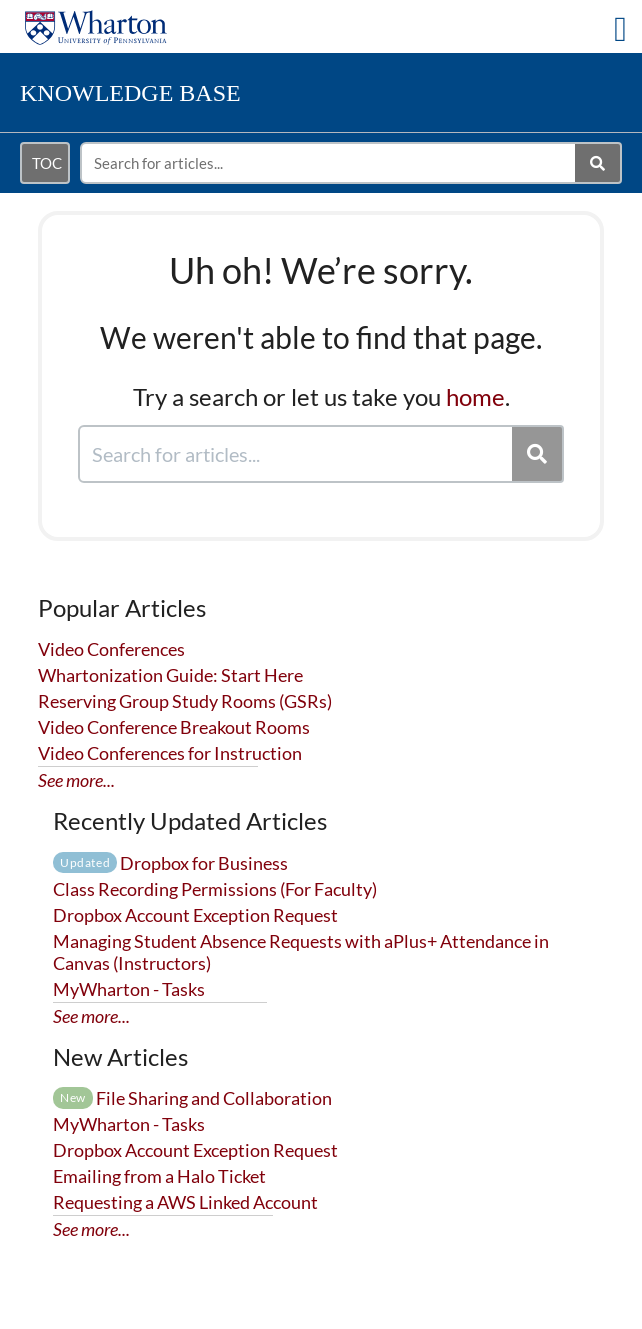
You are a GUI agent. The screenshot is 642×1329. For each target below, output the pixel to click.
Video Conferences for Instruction (170, 753)
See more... (76, 780)
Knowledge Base (130, 93)
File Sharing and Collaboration (192, 1098)
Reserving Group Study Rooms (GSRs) (185, 701)
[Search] (598, 163)
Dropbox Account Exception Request (195, 915)
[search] (329, 163)
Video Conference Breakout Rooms (174, 727)
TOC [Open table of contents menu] (47, 163)
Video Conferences (111, 649)
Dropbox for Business (170, 863)
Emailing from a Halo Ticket (159, 1176)
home (475, 396)
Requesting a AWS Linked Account (185, 1202)
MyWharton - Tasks (129, 989)
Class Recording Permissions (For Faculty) (215, 889)
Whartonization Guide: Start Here (170, 675)
